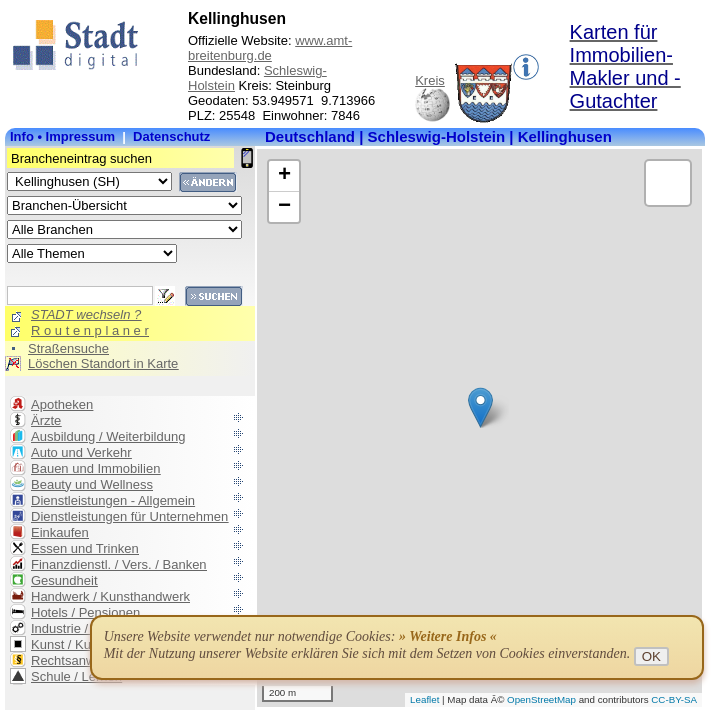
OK (651, 656)
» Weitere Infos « (448, 636)
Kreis (430, 80)
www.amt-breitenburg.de (270, 48)
